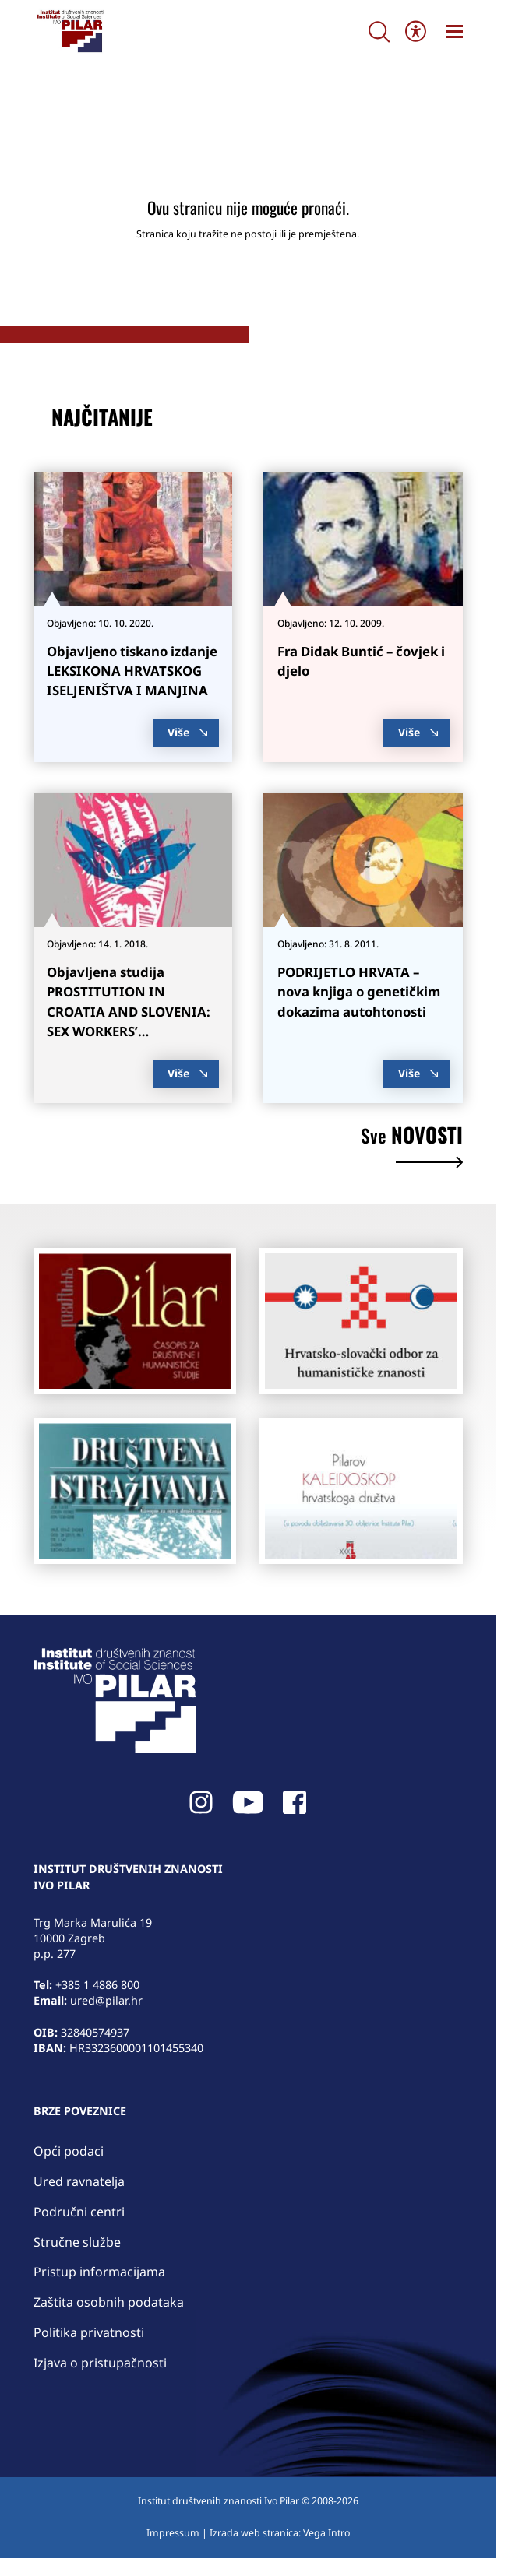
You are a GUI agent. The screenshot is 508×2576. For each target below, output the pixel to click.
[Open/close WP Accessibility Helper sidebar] (415, 31)
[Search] (379, 31)
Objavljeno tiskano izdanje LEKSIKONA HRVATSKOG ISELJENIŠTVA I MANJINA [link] (132, 670)
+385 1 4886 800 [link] (97, 1984)
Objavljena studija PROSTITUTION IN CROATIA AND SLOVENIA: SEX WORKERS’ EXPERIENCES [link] (128, 1011)
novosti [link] (412, 1147)
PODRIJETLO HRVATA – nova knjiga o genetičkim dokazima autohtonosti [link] (358, 991)
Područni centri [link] (79, 2211)
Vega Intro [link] (326, 2532)
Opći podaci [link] (69, 2151)
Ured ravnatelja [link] (79, 2181)
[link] (70, 31)
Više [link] (187, 732)
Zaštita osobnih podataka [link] (109, 2302)
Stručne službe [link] (77, 2242)
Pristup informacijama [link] (99, 2271)
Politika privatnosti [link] (89, 2332)
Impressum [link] (172, 2532)
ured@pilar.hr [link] (106, 2000)
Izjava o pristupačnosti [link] (100, 2362)
